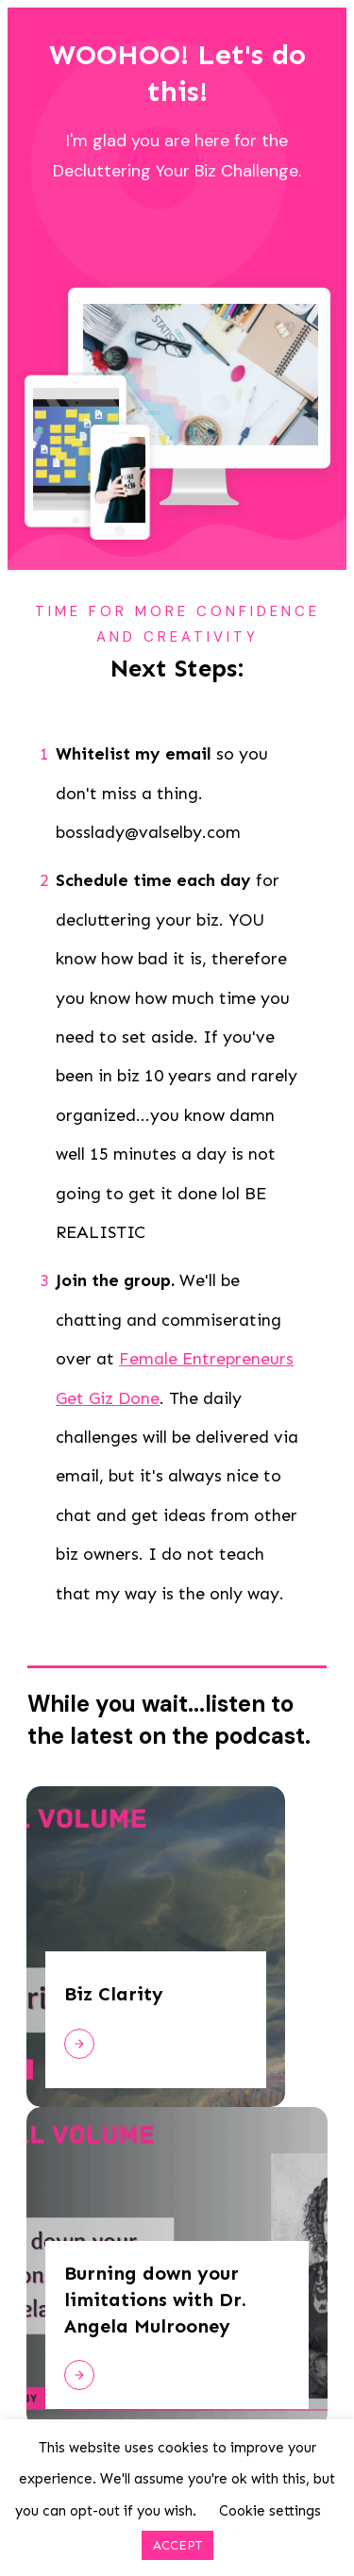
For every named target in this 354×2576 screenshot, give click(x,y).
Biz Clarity (113, 1993)
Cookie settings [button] (270, 2510)
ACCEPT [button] (177, 2545)
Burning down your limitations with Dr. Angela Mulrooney (155, 2299)
